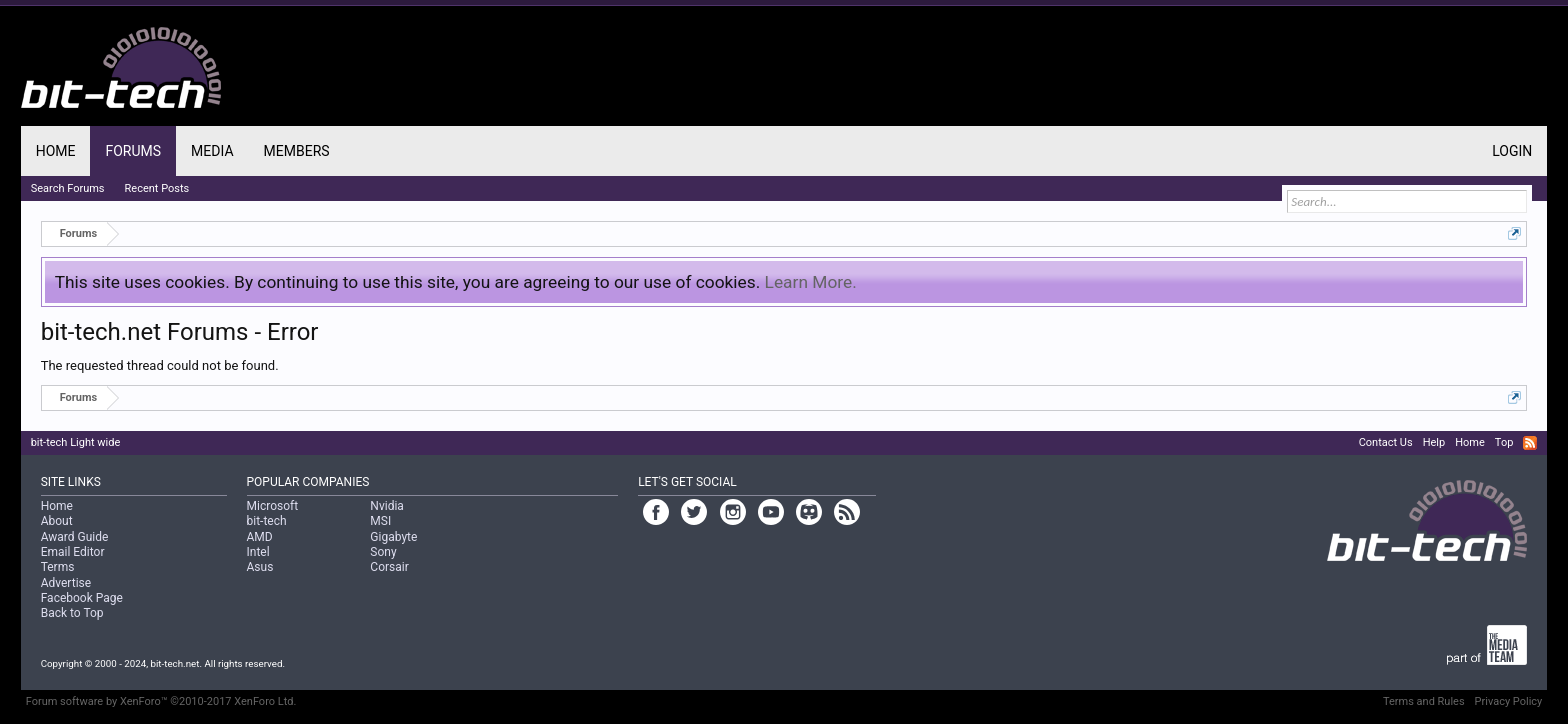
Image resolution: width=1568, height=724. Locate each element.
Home (56, 151)
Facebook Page (82, 598)
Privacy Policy (1509, 701)
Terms (58, 567)
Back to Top (72, 613)
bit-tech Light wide (76, 442)
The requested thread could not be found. (160, 365)
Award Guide (75, 537)
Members (297, 151)
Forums (133, 151)
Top (1504, 442)
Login (1512, 151)
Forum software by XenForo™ (161, 701)
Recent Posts (157, 188)
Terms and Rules (1424, 701)
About (57, 521)
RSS (1530, 443)
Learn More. (811, 282)
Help (1434, 442)
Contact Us (1386, 442)
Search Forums (68, 188)
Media (212, 151)
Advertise (66, 583)
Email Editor (73, 552)
